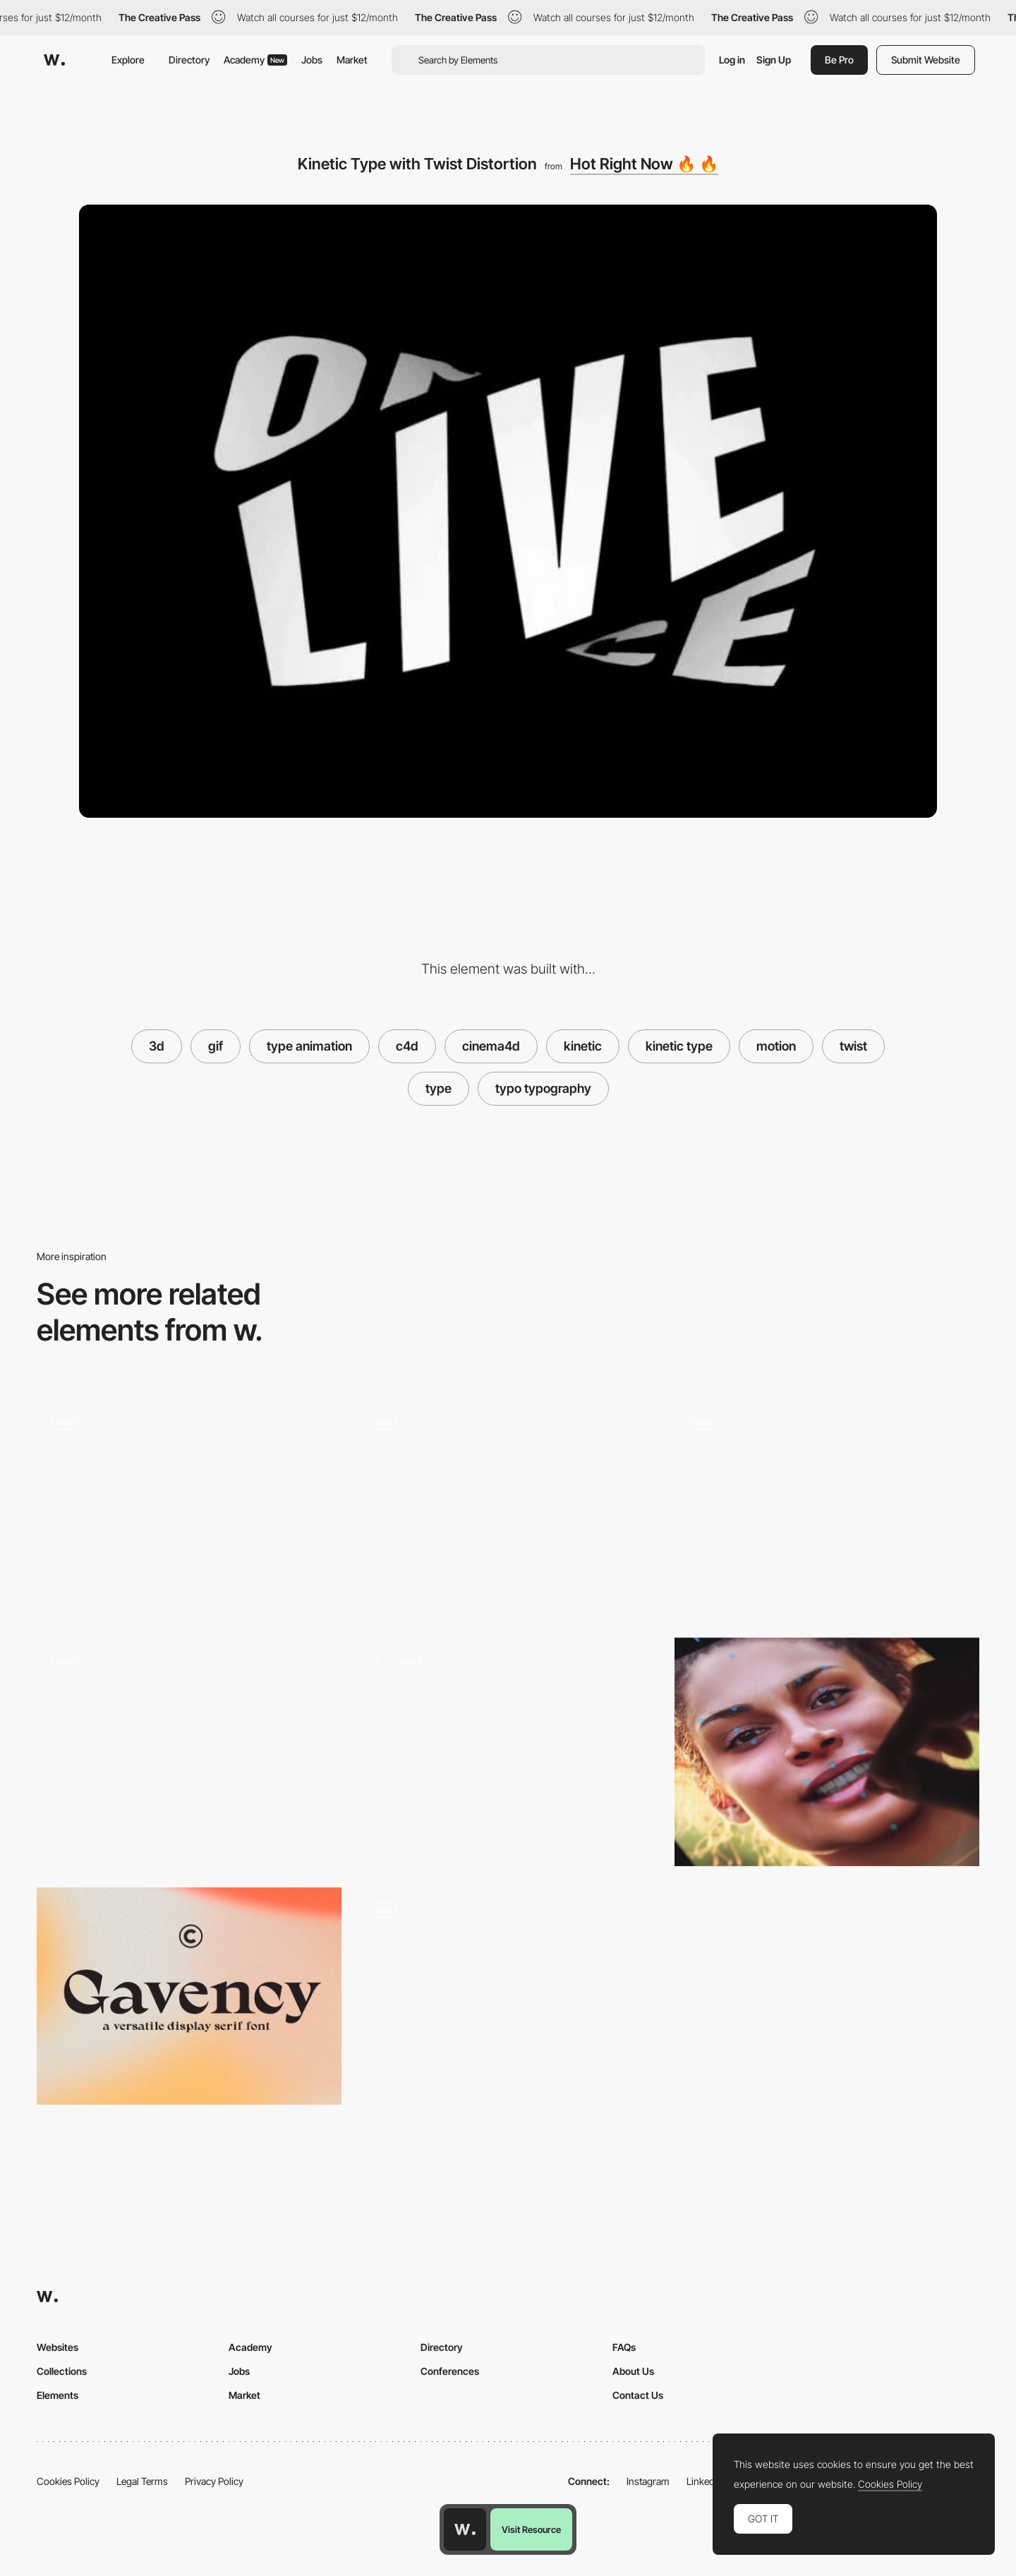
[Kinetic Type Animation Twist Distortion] (189, 1507)
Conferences (450, 2371)
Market (352, 60)
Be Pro (839, 60)
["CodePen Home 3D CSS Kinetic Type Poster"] (508, 1507)
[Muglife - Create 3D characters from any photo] (827, 1752)
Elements (57, 2395)
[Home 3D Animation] (508, 1752)
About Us (633, 2371)
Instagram (648, 2481)
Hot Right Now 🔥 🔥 (644, 163)
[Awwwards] (54, 60)
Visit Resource (531, 2529)
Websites (57, 2347)
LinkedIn (704, 2481)
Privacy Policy (214, 2481)
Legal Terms (142, 2481)
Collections (62, 2371)
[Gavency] (189, 1996)
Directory (189, 60)
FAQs (624, 2347)
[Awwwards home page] (465, 2529)
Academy (255, 60)
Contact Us (637, 2395)
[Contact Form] (508, 2001)
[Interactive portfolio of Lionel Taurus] (189, 1747)
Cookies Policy (68, 2481)
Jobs (311, 60)
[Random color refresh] (827, 1507)
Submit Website (925, 60)
